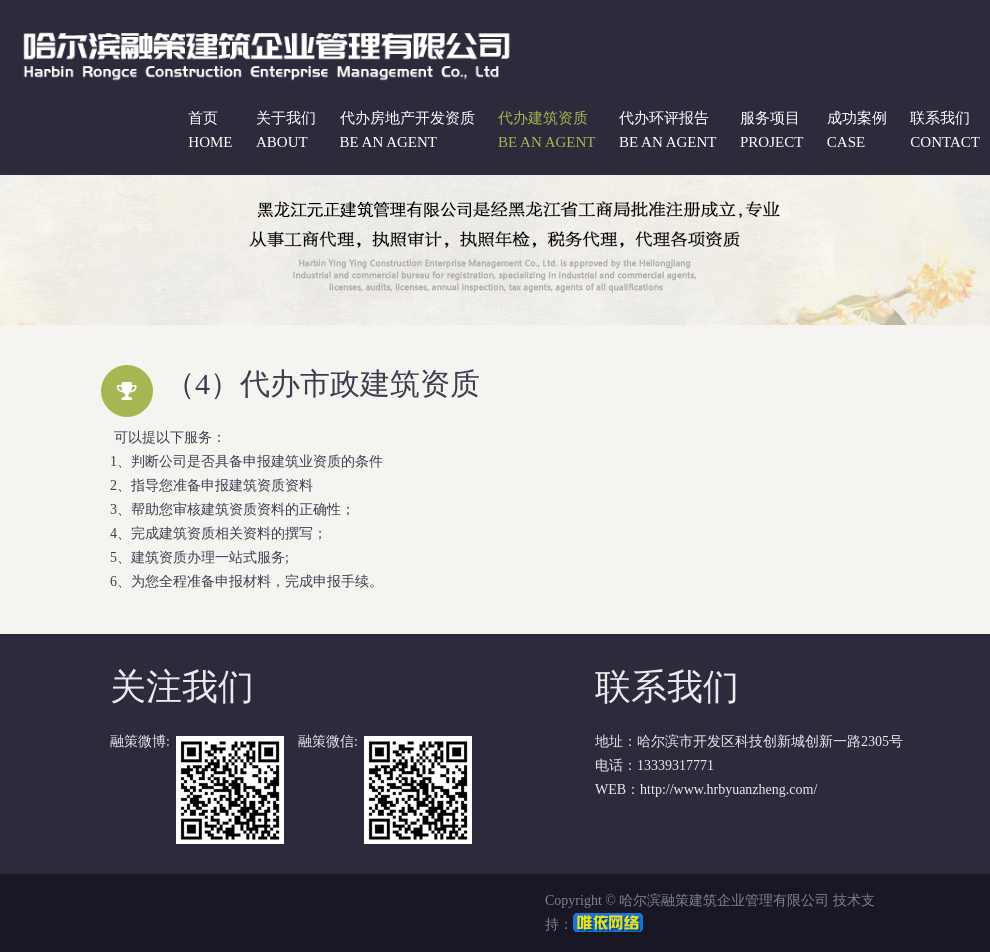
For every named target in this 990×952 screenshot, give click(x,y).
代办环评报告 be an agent (668, 130)
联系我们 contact (945, 130)
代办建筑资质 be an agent (547, 130)
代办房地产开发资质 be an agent (407, 130)
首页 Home (210, 130)
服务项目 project (771, 130)
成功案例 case (857, 130)
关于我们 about (286, 130)
